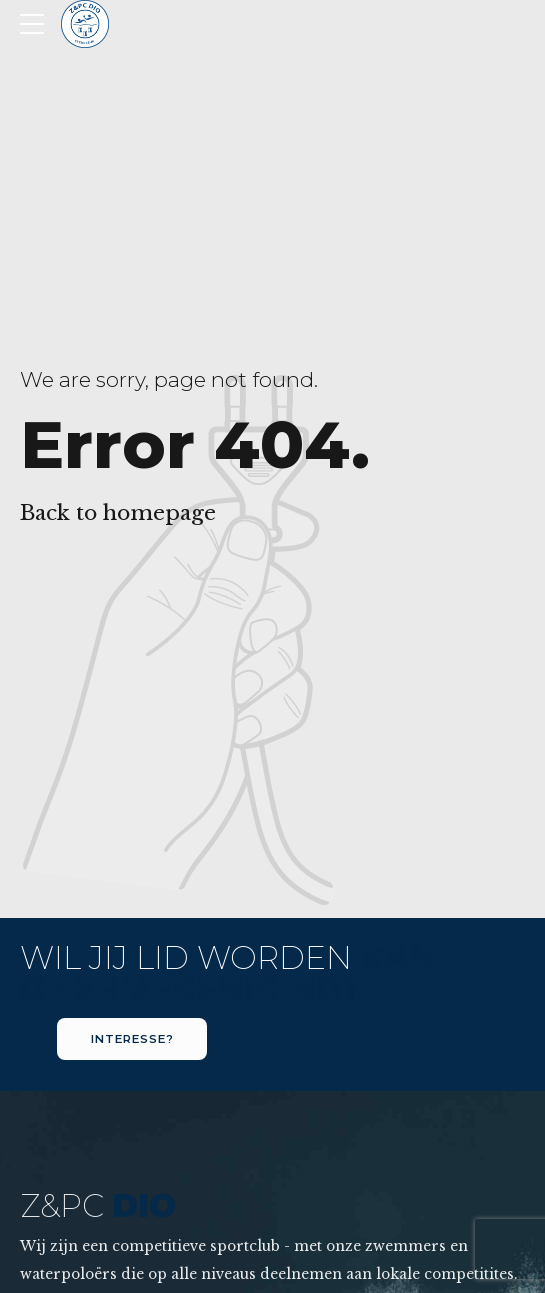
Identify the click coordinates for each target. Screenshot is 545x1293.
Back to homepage (118, 513)
